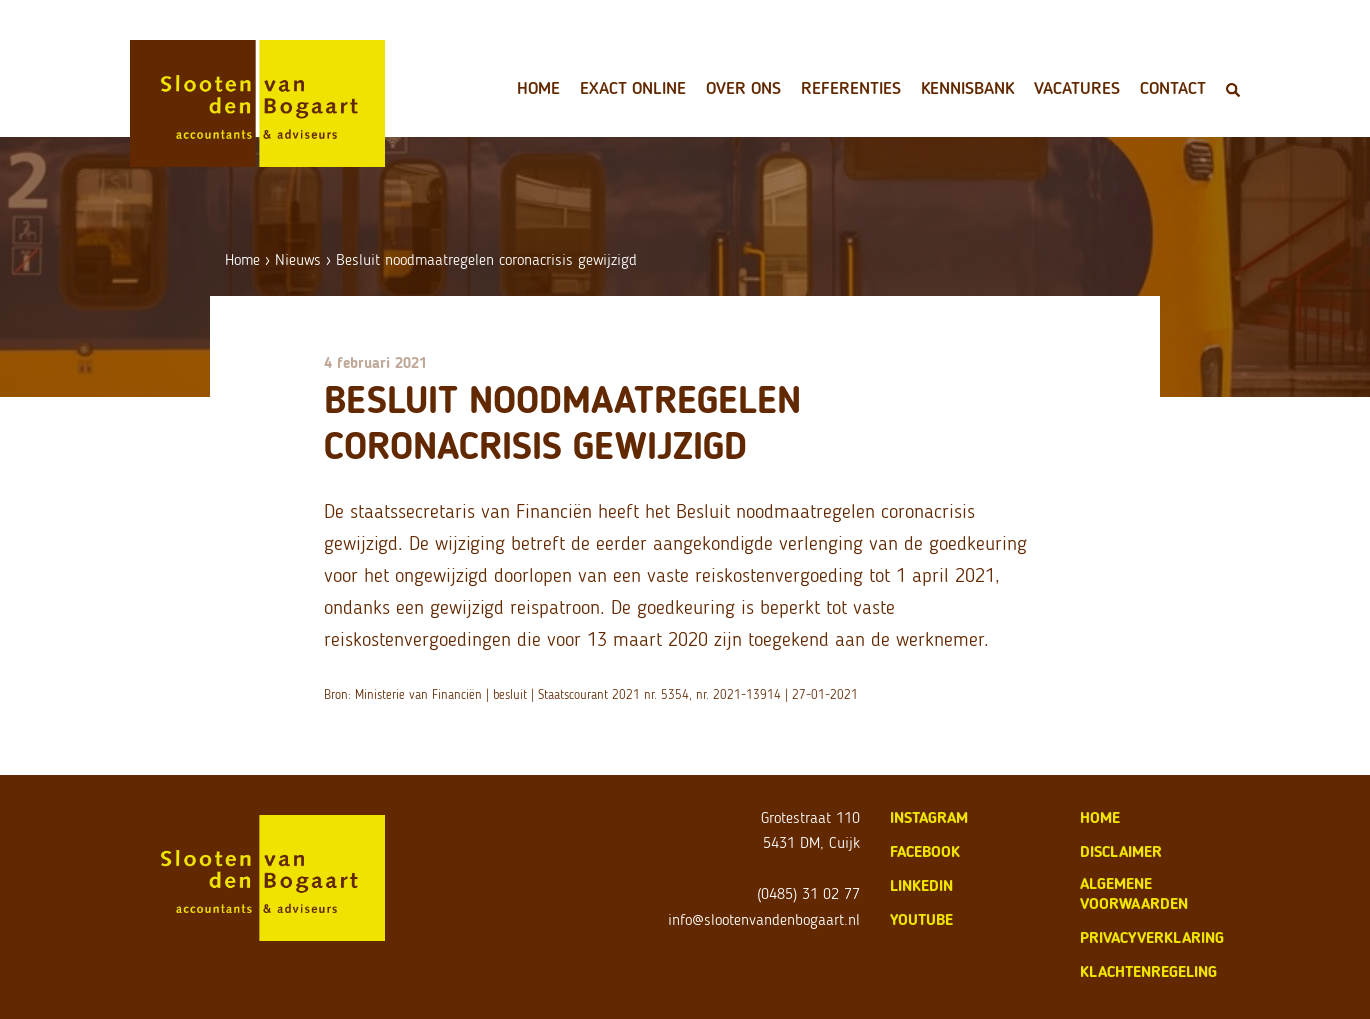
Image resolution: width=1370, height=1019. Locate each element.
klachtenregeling (1148, 971)
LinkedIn (921, 885)
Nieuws (298, 259)
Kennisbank (967, 88)
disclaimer (1121, 851)
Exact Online (633, 88)
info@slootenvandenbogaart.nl (764, 919)
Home (538, 88)
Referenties (851, 88)
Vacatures (1077, 88)
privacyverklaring (1152, 937)
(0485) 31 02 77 (808, 893)
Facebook (925, 851)
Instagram (929, 817)
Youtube (921, 919)
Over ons (743, 88)
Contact (1173, 88)
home (1100, 817)
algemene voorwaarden (1134, 893)
